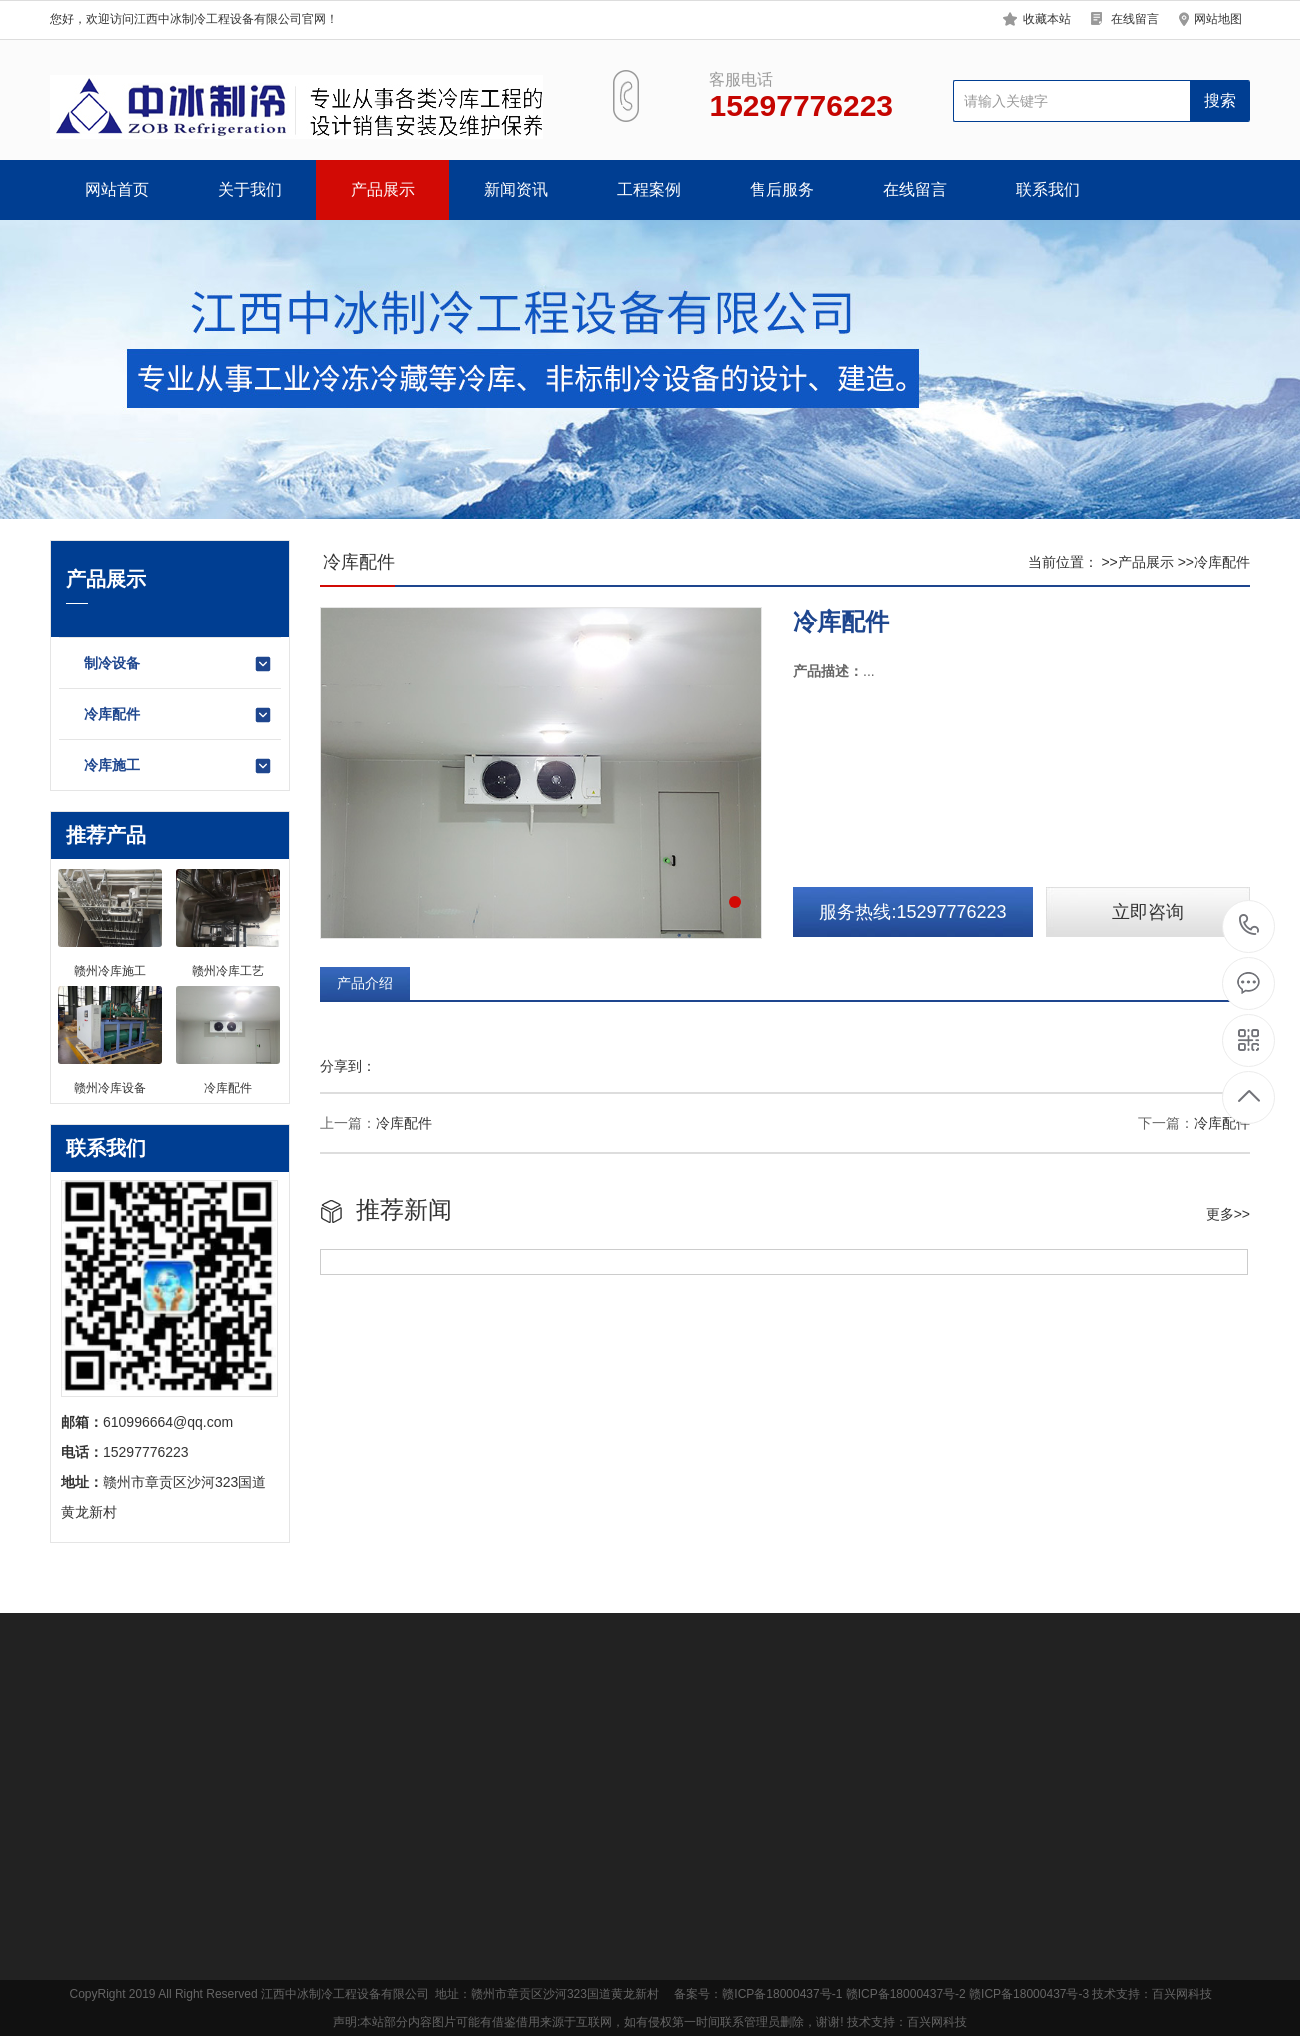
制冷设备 (178, 664)
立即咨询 (1148, 912)
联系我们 (1048, 189)
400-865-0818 (1249, 926)
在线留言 (1135, 19)
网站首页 (117, 189)
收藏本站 (1047, 19)
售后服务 (782, 189)
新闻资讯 (516, 189)
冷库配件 (178, 715)
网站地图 (1218, 19)
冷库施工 (178, 766)
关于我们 (250, 189)
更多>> (1228, 1214)
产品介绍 (365, 983)
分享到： (348, 1066)
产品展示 (383, 189)
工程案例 (649, 189)
